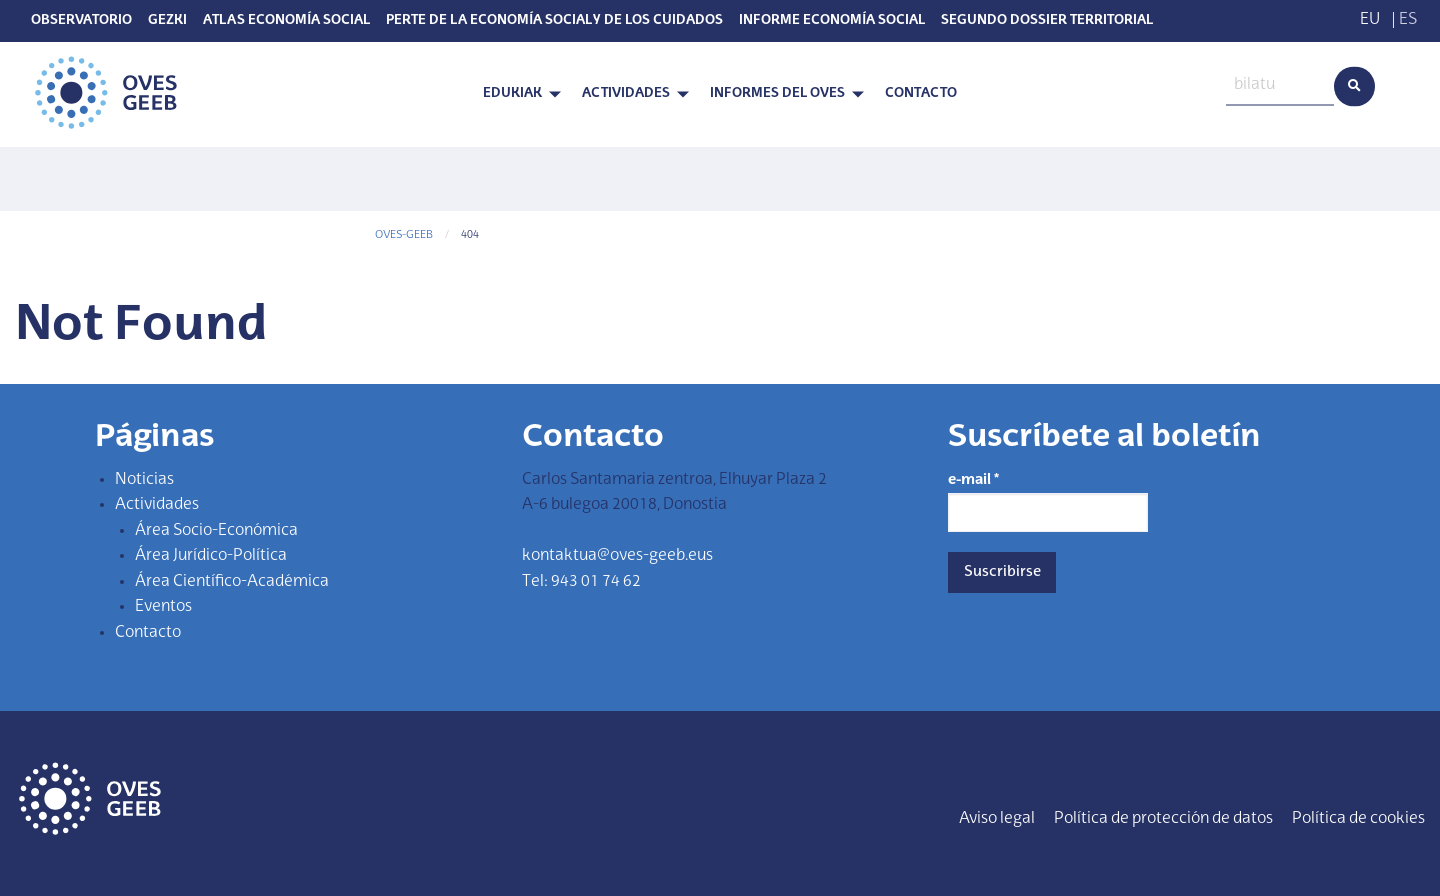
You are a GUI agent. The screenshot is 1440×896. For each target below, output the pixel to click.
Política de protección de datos (1163, 819)
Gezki (167, 21)
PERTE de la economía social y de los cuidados (554, 21)
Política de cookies (1358, 819)
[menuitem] (516, 94)
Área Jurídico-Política (211, 556)
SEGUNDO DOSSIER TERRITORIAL (1047, 21)
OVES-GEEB (404, 235)
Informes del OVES (777, 93)
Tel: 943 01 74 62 (581, 582)
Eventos (163, 607)
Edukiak (512, 93)
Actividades (626, 93)
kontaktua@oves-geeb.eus (617, 556)
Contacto (921, 93)
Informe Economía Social (832, 21)
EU (1370, 20)
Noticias (144, 480)
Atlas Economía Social (286, 21)
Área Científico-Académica (232, 582)
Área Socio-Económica (216, 531)
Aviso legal (997, 819)
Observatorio (81, 21)
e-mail (973, 480)
